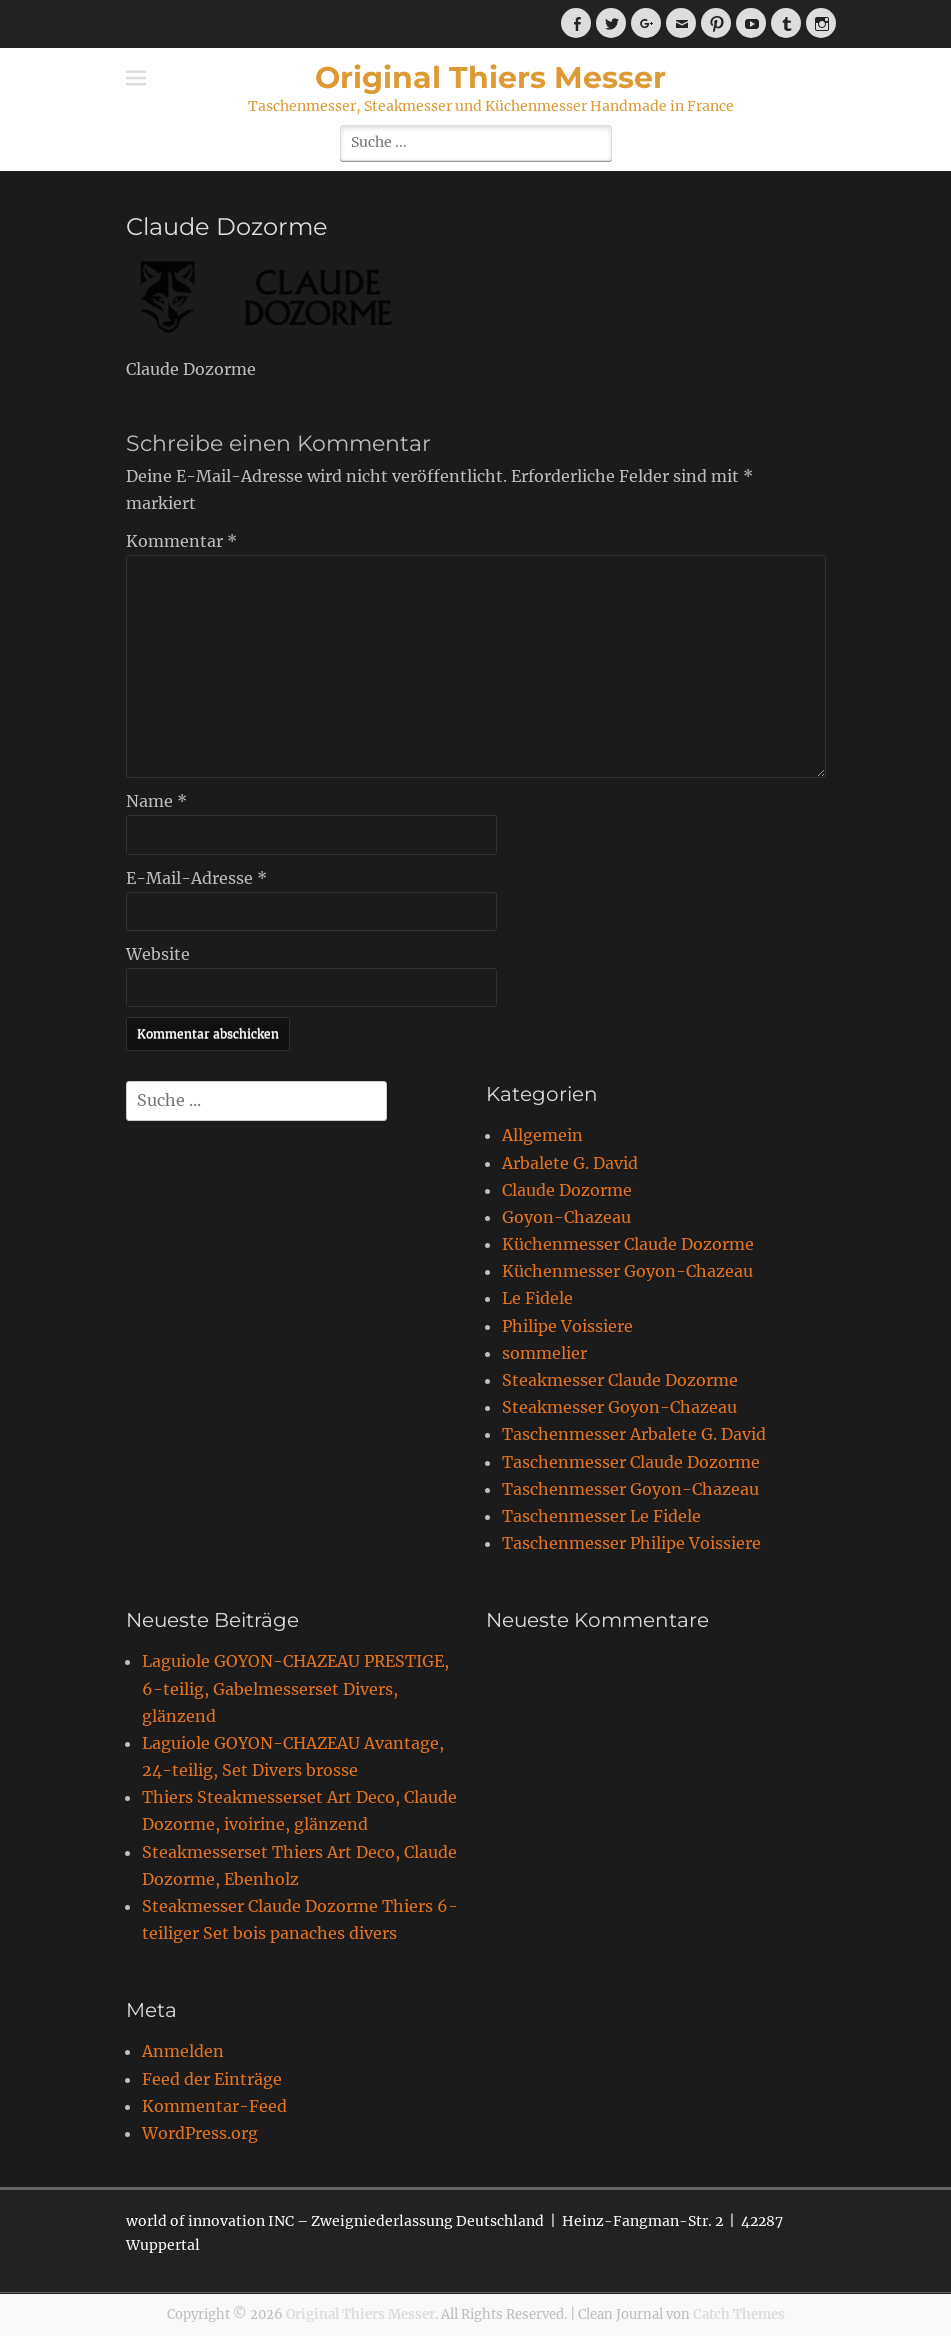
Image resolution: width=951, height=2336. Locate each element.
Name (156, 801)
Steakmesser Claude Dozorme (620, 1380)
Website (158, 954)
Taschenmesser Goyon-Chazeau (630, 1489)
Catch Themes (739, 2314)
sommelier (544, 1353)
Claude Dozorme (567, 1190)
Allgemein (542, 1135)
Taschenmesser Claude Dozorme (631, 1462)
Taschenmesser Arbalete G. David (634, 1434)
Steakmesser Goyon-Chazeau (619, 1407)
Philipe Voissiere (567, 1326)
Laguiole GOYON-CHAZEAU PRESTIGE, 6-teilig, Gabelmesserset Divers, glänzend (295, 1688)
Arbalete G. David (570, 1163)
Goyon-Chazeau (566, 1217)
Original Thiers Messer (490, 77)
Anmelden (183, 2051)
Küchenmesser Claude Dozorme (628, 1244)
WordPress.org (200, 2133)
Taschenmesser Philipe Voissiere (631, 1543)
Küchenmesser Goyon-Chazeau (627, 1271)
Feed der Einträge (212, 2079)
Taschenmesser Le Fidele (601, 1516)
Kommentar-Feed (214, 2106)
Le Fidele (537, 1298)
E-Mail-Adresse (196, 878)
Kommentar (181, 541)
